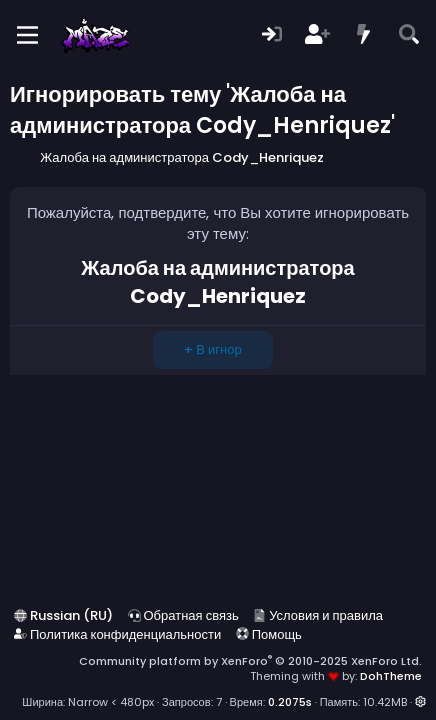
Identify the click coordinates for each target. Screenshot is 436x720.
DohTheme (391, 676)
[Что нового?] (364, 35)
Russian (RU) (63, 615)
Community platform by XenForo (250, 661)
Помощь (269, 634)
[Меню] (27, 35)
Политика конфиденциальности (117, 634)
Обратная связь (183, 615)
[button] (420, 702)
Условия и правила (318, 615)
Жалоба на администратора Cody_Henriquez (217, 282)
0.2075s (290, 702)
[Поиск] (409, 35)
